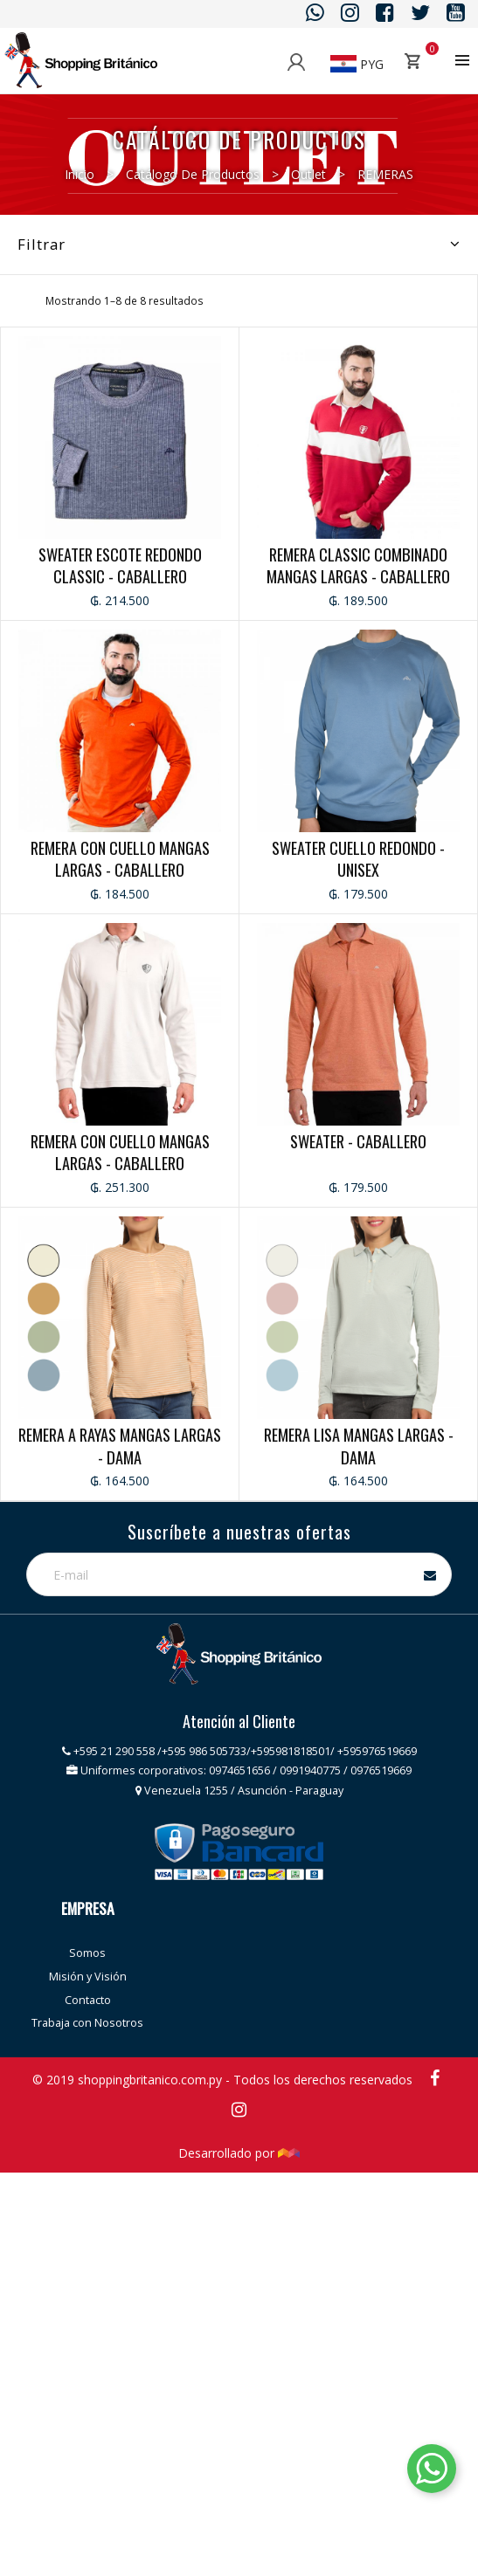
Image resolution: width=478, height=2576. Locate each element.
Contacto (88, 2000)
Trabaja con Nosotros (87, 2022)
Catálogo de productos (193, 174)
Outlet (308, 174)
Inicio (79, 174)
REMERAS (385, 174)
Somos (87, 1953)
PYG (357, 64)
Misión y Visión (88, 1976)
